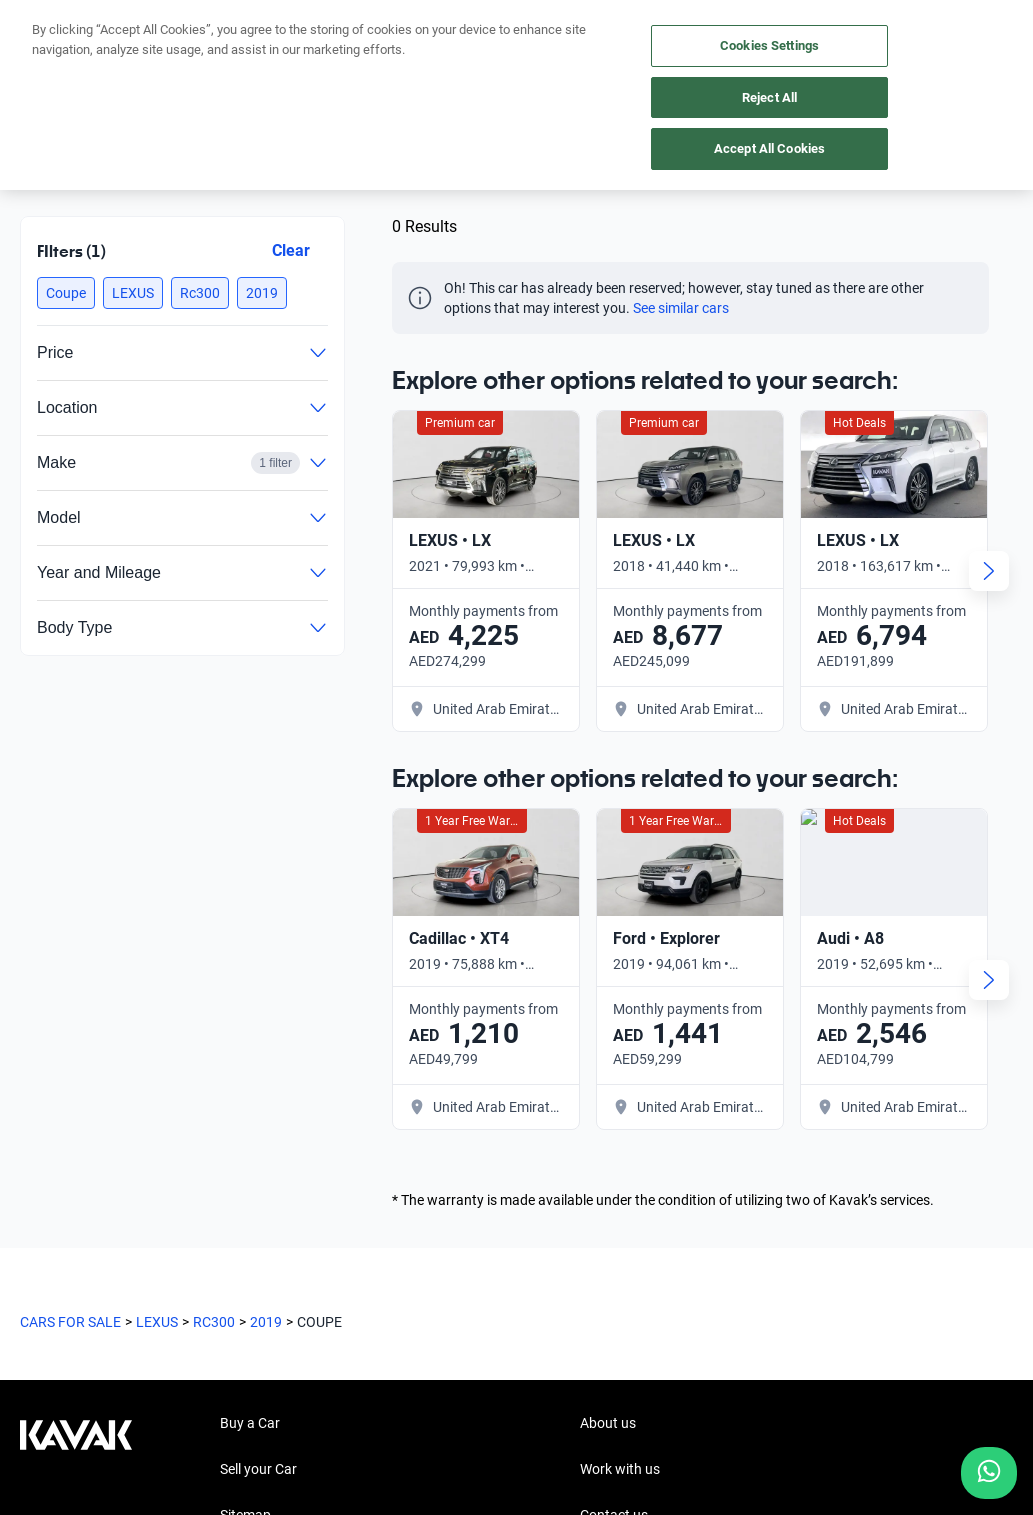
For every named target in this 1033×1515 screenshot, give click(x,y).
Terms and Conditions (490, 1421)
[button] (66, 293)
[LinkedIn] (132, 1306)
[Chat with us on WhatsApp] (989, 1473)
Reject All (769, 97)
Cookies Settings (769, 45)
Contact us (614, 1131)
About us (608, 1039)
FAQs (236, 1223)
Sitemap (245, 1131)
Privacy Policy (360, 1421)
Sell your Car (258, 1085)
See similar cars (681, 308)
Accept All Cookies (769, 148)
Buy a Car (250, 1039)
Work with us (620, 1085)
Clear (291, 250)
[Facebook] (36, 1306)
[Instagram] (84, 1306)
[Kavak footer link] (76, 1133)
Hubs (236, 1177)
